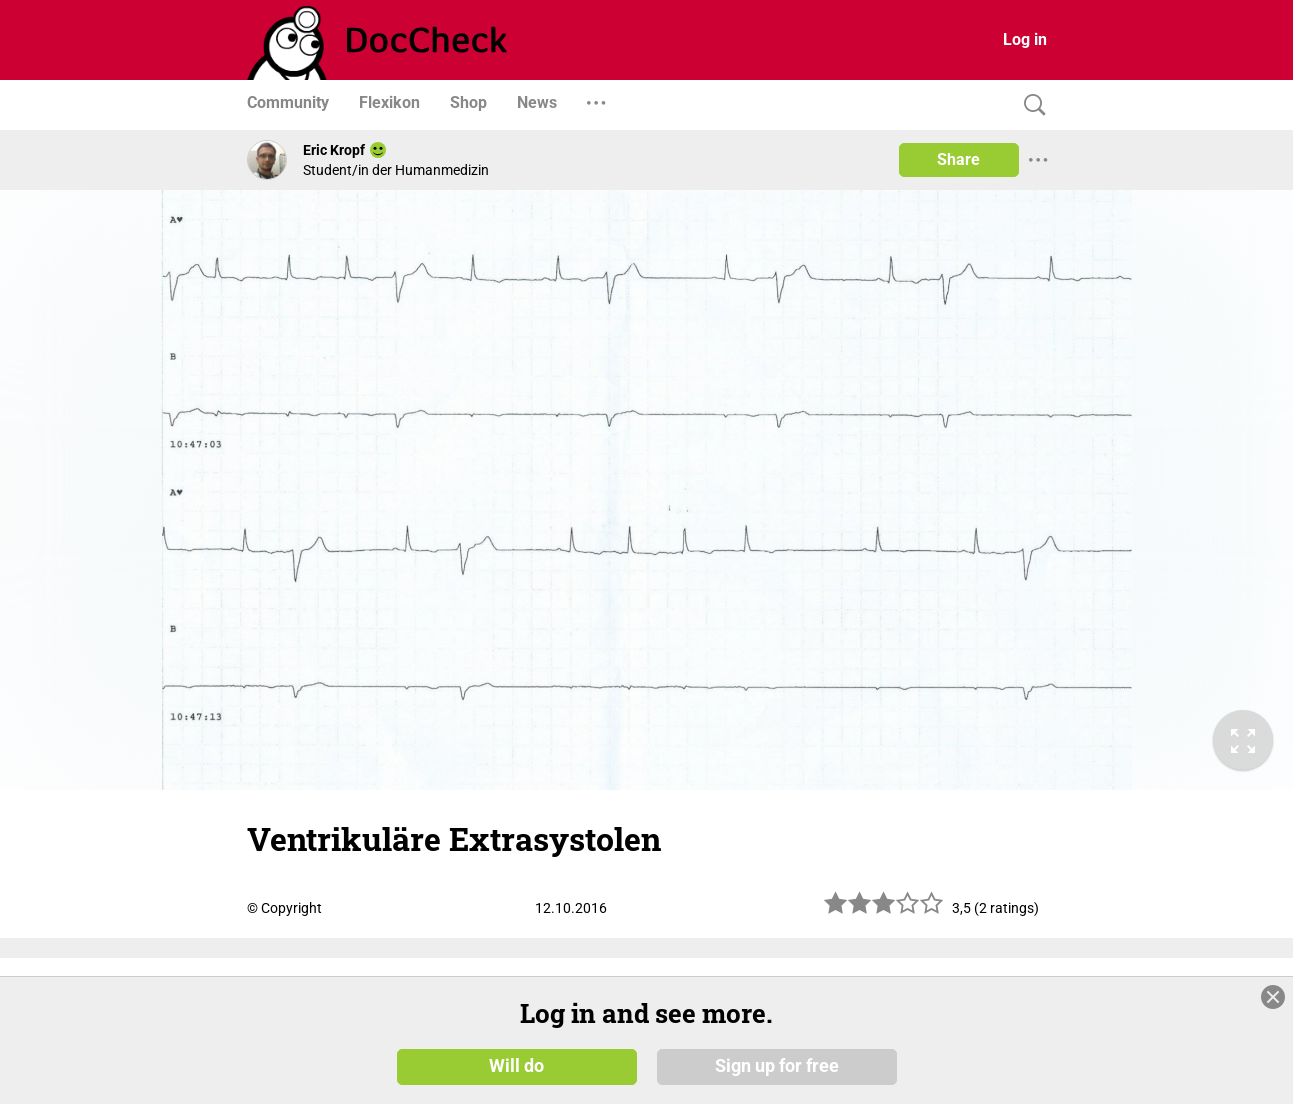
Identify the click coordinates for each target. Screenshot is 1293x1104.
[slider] (884, 910)
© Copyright (284, 908)
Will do (516, 1066)
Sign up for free (777, 1066)
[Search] (1030, 105)
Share (958, 159)
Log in (1025, 39)
